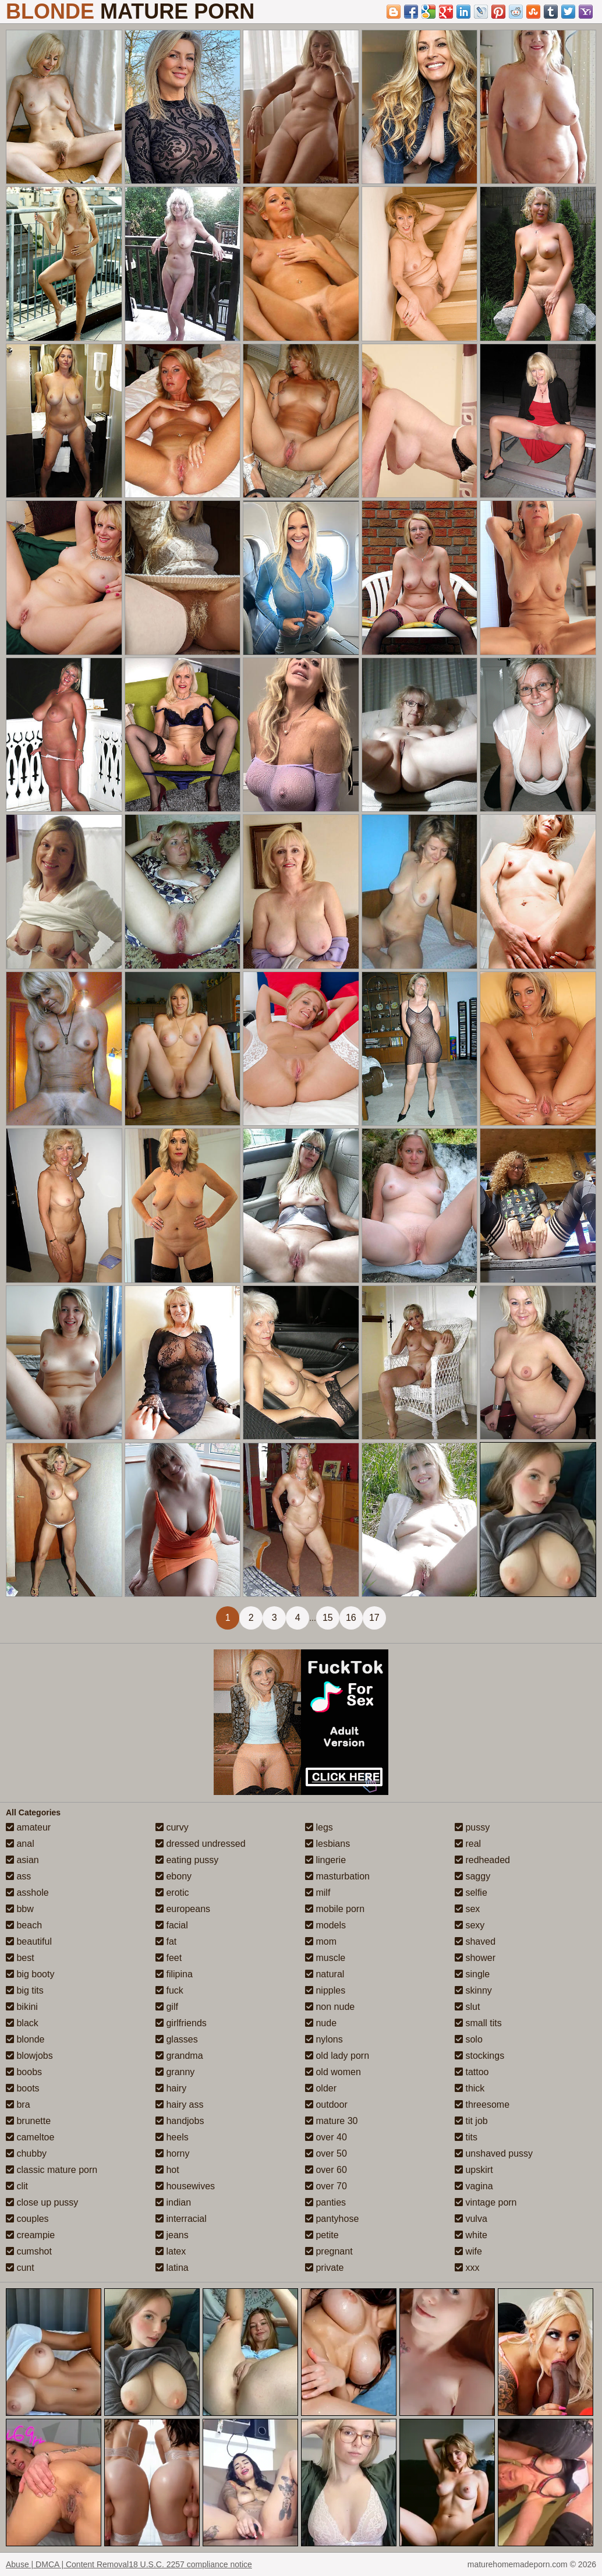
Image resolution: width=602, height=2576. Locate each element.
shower (475, 1958)
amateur (28, 1827)
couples (27, 2219)
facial (171, 1925)
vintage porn (486, 2202)
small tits (478, 2023)
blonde (25, 2039)
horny (172, 2153)
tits (466, 2137)
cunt (20, 2268)
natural (324, 1974)
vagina (474, 2186)
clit (17, 2186)
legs (319, 1827)
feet (168, 1958)
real (468, 1844)
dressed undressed (200, 1844)
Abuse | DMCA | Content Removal (67, 2564)
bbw (20, 1909)
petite (322, 2235)
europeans (182, 1909)
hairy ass (179, 2104)
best (20, 1958)
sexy (469, 1925)
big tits (25, 1990)
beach (24, 1925)
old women (333, 2072)
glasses (176, 2039)
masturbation (337, 1876)
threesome (482, 2104)
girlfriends (181, 2023)
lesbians (327, 1844)
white (471, 2235)
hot (167, 2170)
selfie (471, 1892)
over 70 (326, 2186)
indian (173, 2202)
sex (467, 1909)
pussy (472, 1827)
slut (467, 2007)
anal (20, 1844)
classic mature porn (51, 2170)
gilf (166, 2007)
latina (172, 2268)
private (324, 2268)
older (321, 2088)
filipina (174, 1974)
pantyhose (332, 2219)
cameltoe (30, 2137)
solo (469, 2039)
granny (174, 2072)
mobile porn (334, 1909)
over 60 (326, 2170)
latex (170, 2251)
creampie (30, 2235)
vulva (471, 2219)
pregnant (329, 2251)
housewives (185, 2186)
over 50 (326, 2153)
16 (351, 1618)
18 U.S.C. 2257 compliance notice (190, 2564)
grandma (179, 2056)
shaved (475, 1941)
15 (328, 1618)
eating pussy (186, 1860)
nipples (325, 1990)
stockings (479, 2056)
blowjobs (29, 2056)
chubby (26, 2153)
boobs (24, 2072)
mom (321, 1941)
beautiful (29, 1941)
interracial (181, 2219)
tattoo (471, 2072)
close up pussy (42, 2202)
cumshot (29, 2251)
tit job (471, 2121)
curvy (172, 1827)
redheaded (482, 1860)
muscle (325, 1958)
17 (374, 1618)
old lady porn (337, 2056)
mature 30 (331, 2121)
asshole (27, 1892)
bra (18, 2104)
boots (23, 2088)
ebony (173, 1876)
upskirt (474, 2170)
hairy (170, 2088)
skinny (473, 1990)
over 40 (326, 2137)
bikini (22, 2007)
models (325, 1925)
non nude (330, 2007)
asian (22, 1860)
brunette (28, 2121)
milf (317, 1892)
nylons (324, 2039)
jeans (172, 2235)
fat (165, 1941)
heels (172, 2137)
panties (325, 2202)
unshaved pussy (494, 2153)
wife (468, 2251)
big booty (30, 1974)
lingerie (325, 1860)
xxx (467, 2268)
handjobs (179, 2121)
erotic (172, 1892)
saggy (472, 1876)
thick (469, 2088)
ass (18, 1876)
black (22, 2023)
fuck (169, 1990)
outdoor (326, 2104)
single (472, 1974)
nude (321, 2023)
